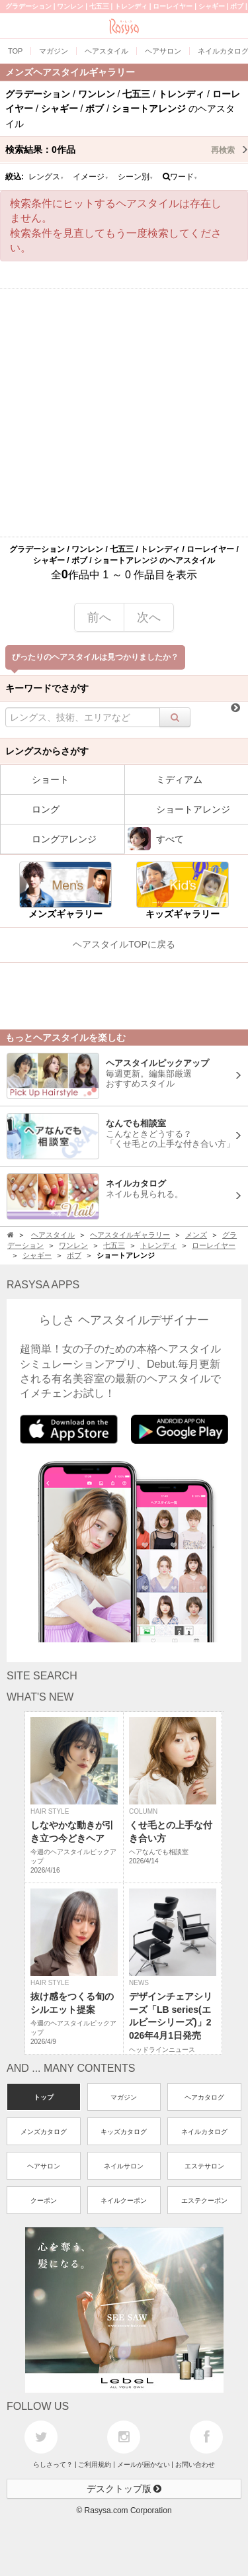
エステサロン (204, 2166)
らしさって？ (53, 2464)
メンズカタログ (44, 2131)
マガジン (123, 2097)
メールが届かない (143, 2464)
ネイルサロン (124, 2166)
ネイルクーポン (124, 2200)
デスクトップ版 (124, 2488)
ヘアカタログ (204, 2097)
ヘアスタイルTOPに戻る (124, 944)
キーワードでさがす (47, 688)
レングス (46, 176)
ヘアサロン (43, 2166)
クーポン (43, 2200)
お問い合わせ (195, 2464)
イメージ (90, 176)
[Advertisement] (124, 413)
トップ (44, 2097)
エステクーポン (204, 2200)
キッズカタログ (124, 2131)
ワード (180, 176)
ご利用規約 (94, 2464)
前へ (99, 617)
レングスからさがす (47, 751)
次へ (149, 617)
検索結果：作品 (126, 149)
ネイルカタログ (204, 2131)
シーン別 (135, 176)
